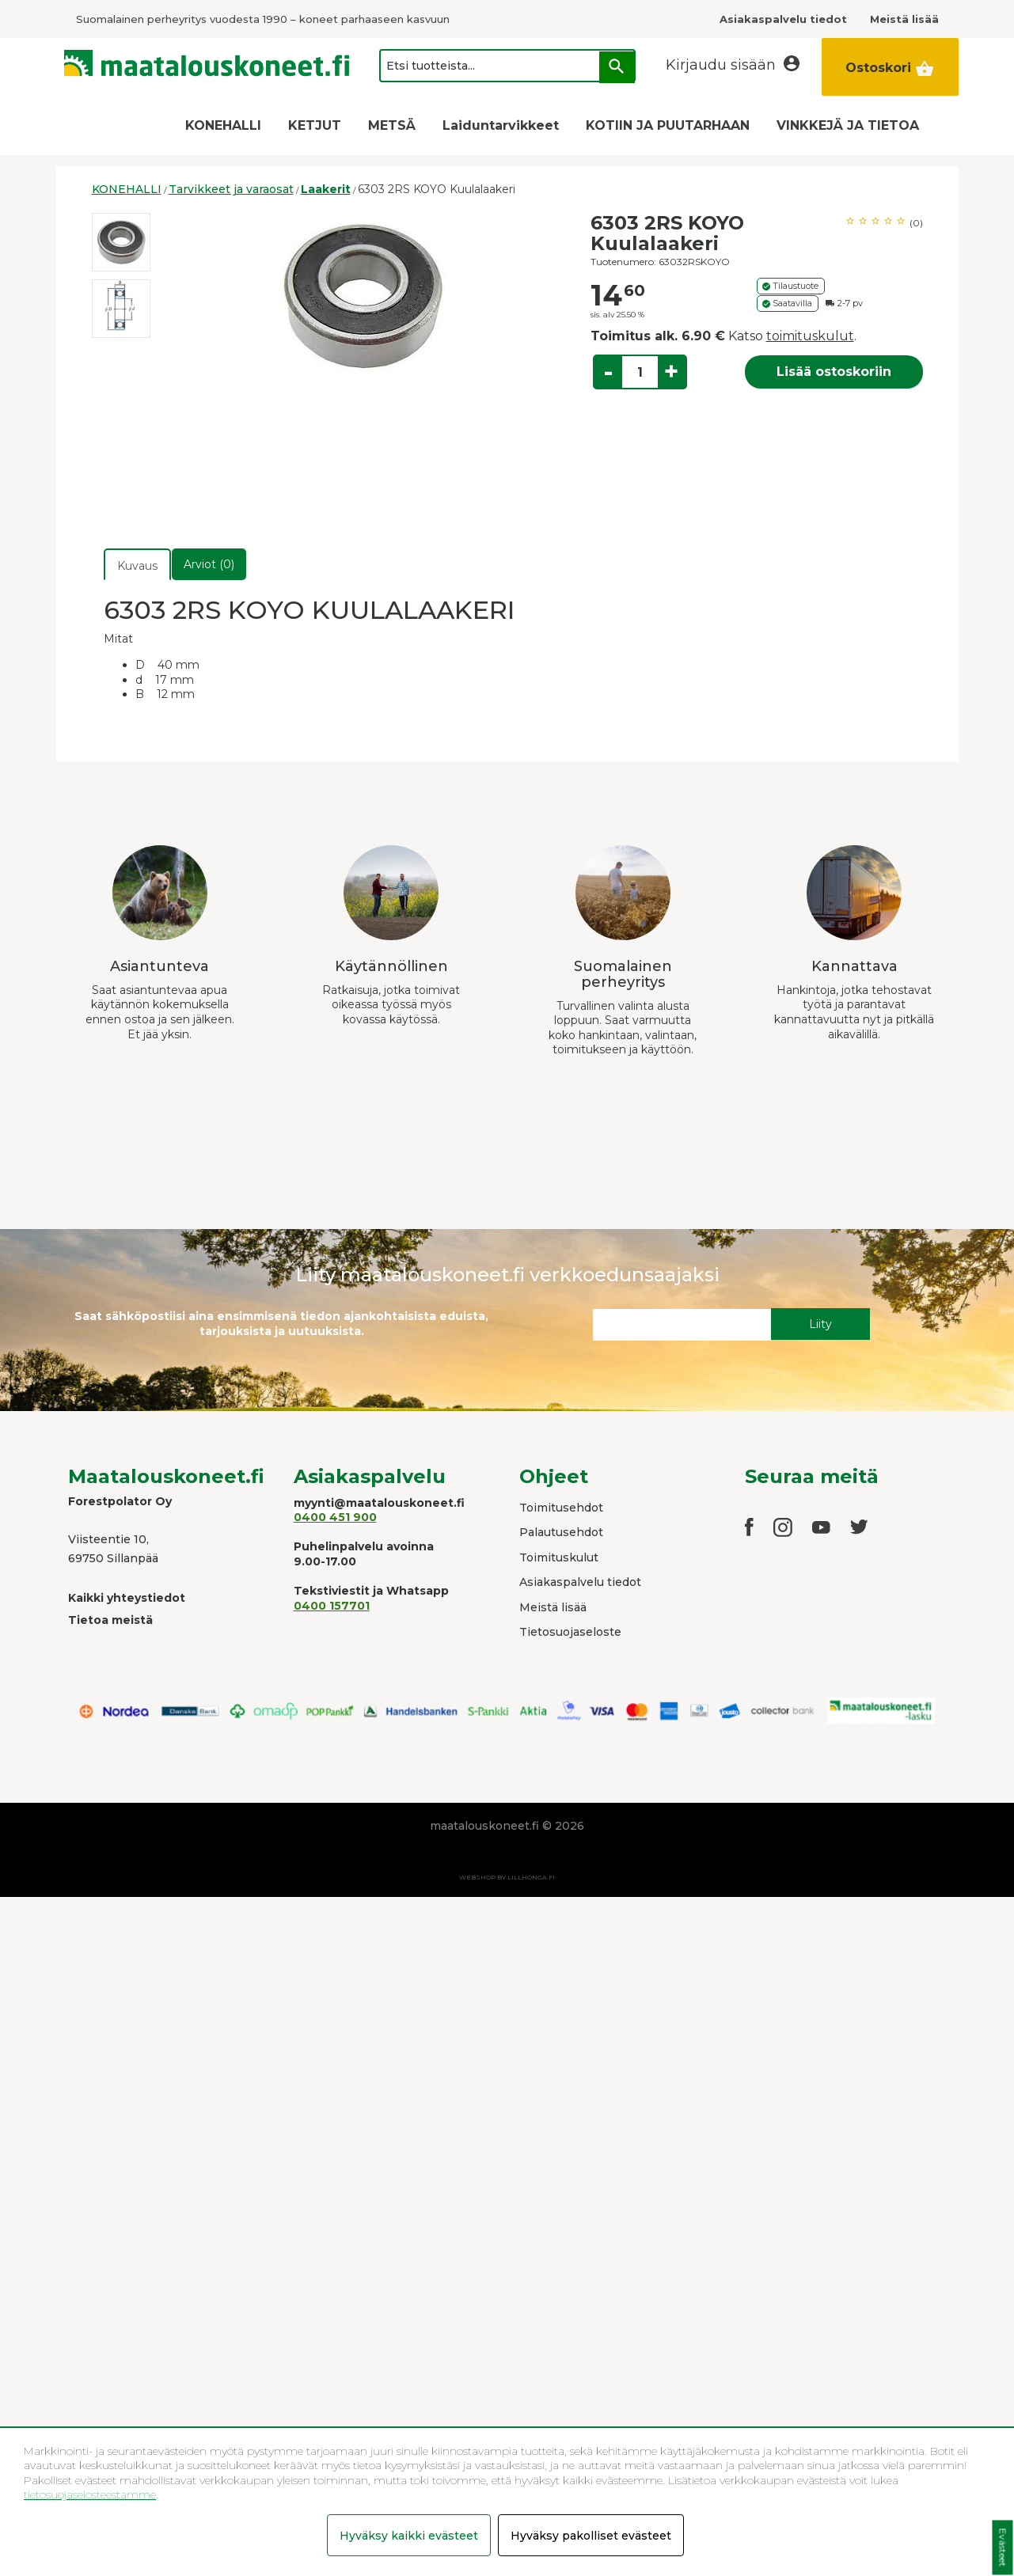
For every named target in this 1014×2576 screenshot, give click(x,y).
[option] (121, 242)
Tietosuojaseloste (570, 1632)
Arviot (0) (209, 564)
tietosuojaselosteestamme (90, 2494)
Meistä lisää (553, 1607)
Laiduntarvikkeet (500, 125)
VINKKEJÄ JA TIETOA (848, 125)
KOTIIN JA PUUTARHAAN (668, 125)
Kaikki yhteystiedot (126, 1598)
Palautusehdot (561, 1532)
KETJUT (314, 125)
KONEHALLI (223, 125)
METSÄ (392, 125)
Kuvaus (137, 566)
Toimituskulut (558, 1557)
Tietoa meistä (110, 1620)
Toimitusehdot (561, 1507)
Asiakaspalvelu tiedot (580, 1582)
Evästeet (1002, 2548)
